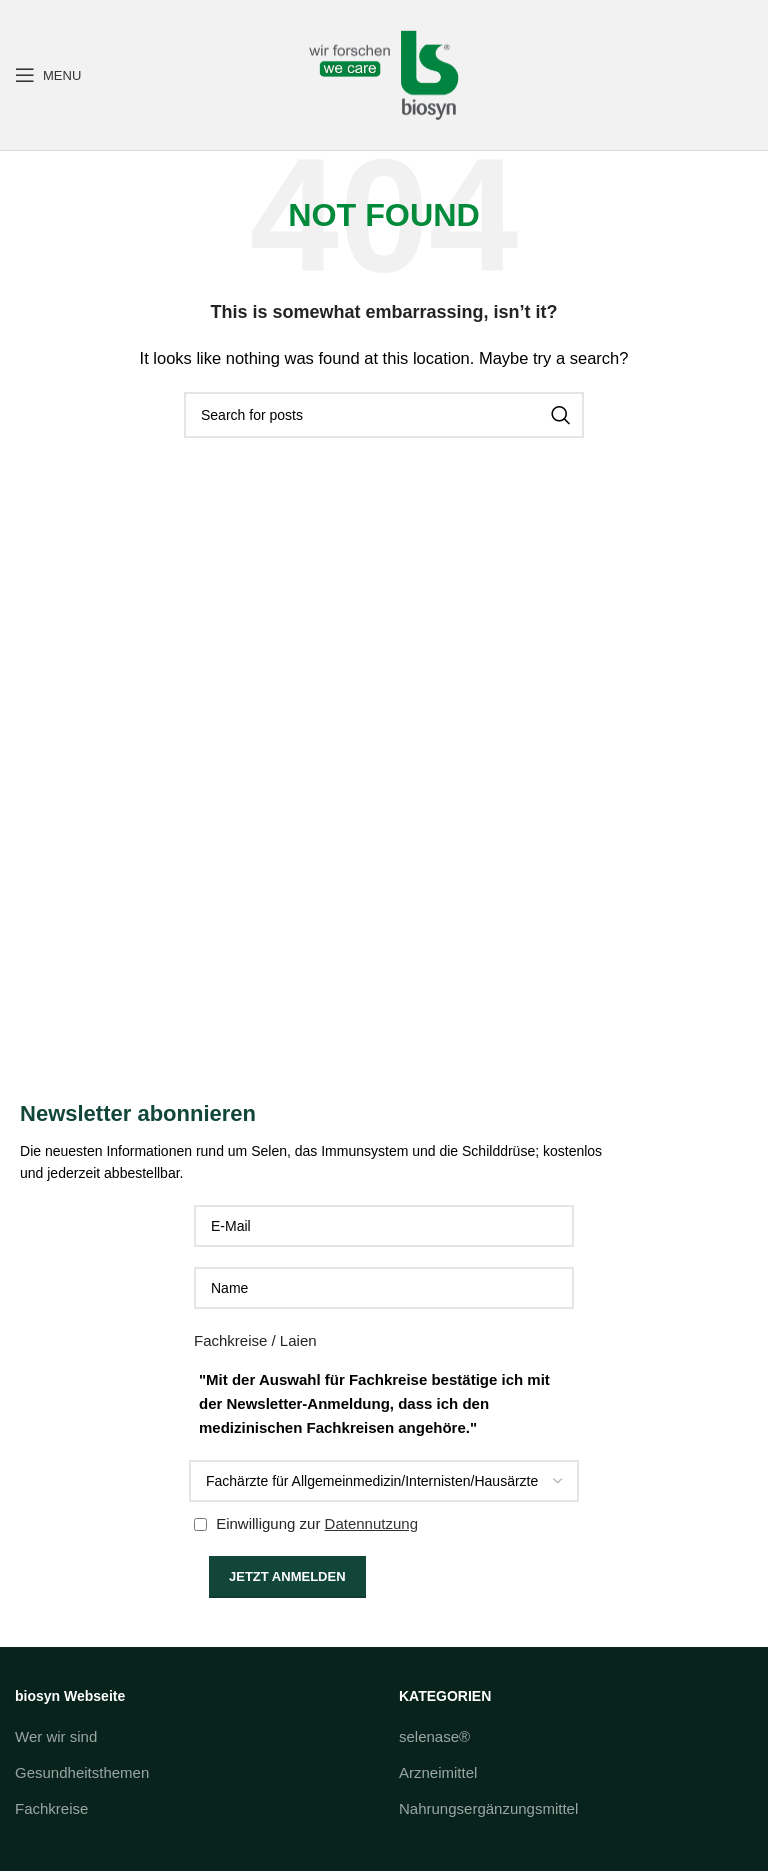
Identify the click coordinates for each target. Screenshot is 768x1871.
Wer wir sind (56, 1736)
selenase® (434, 1736)
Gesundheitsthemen (82, 1772)
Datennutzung (371, 1523)
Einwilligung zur (306, 1523)
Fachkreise (51, 1808)
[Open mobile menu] (48, 75)
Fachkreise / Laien (255, 1340)
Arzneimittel (438, 1772)
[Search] (384, 415)
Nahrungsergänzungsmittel (488, 1808)
